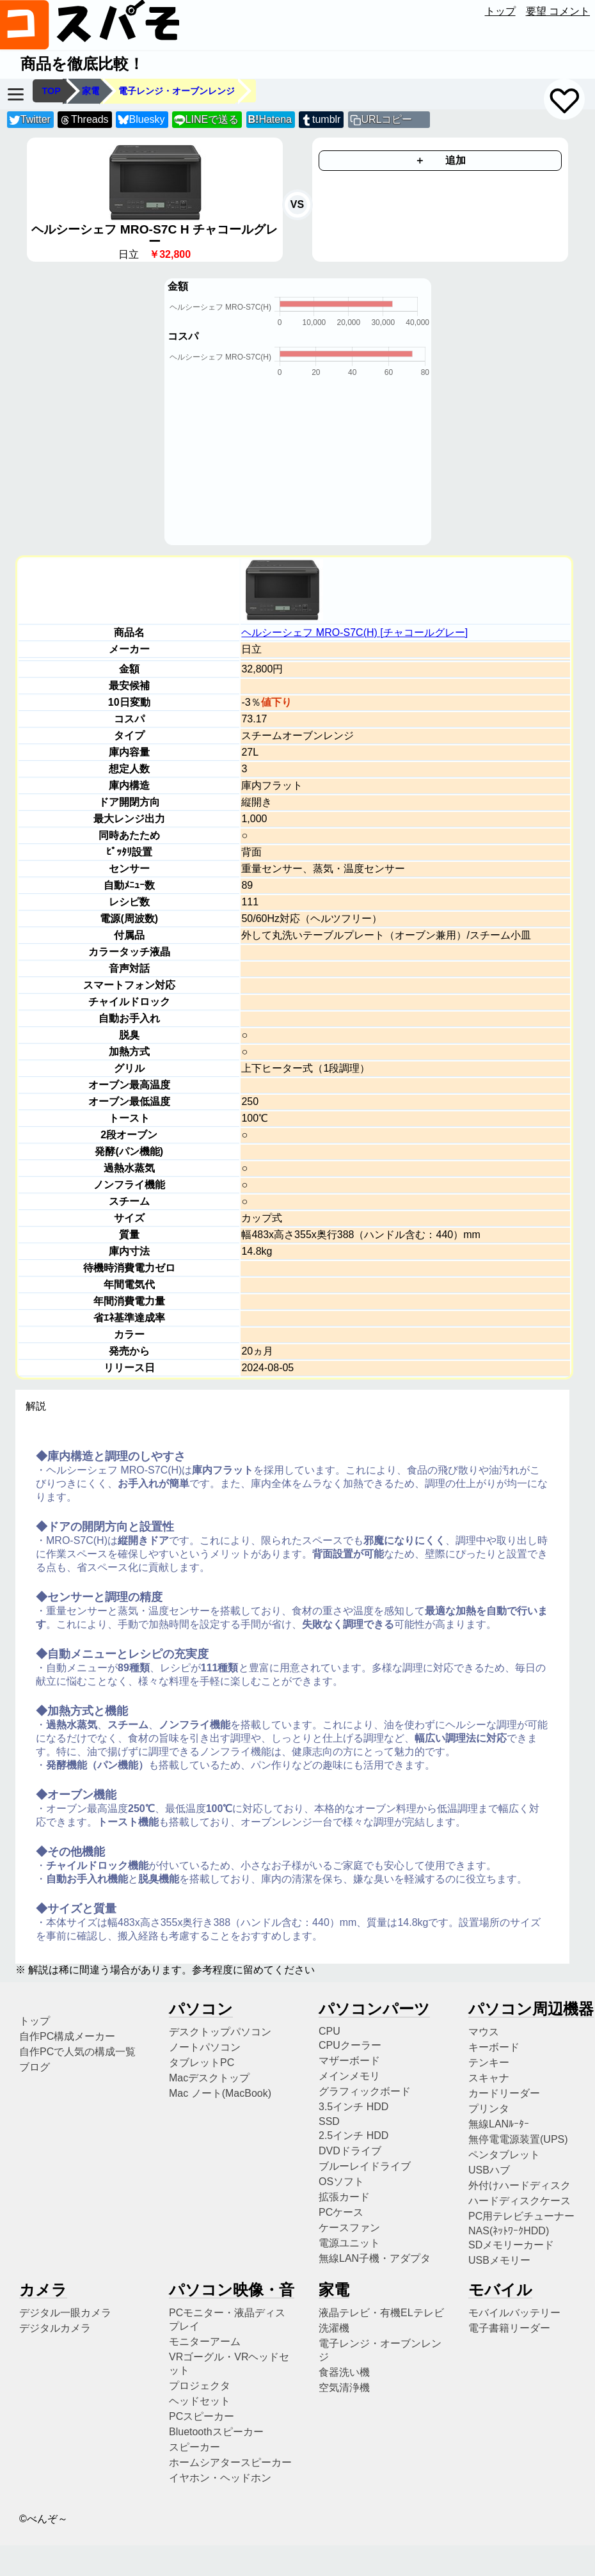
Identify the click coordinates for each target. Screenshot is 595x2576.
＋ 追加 (440, 160)
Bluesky (141, 120)
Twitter (30, 120)
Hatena (270, 119)
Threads (84, 120)
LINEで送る (206, 120)
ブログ (34, 2067)
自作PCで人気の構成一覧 (77, 2051)
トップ (500, 11)
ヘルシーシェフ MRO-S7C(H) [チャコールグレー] (354, 632)
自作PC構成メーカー (67, 2036)
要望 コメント (558, 11)
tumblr (320, 120)
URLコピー (386, 119)
